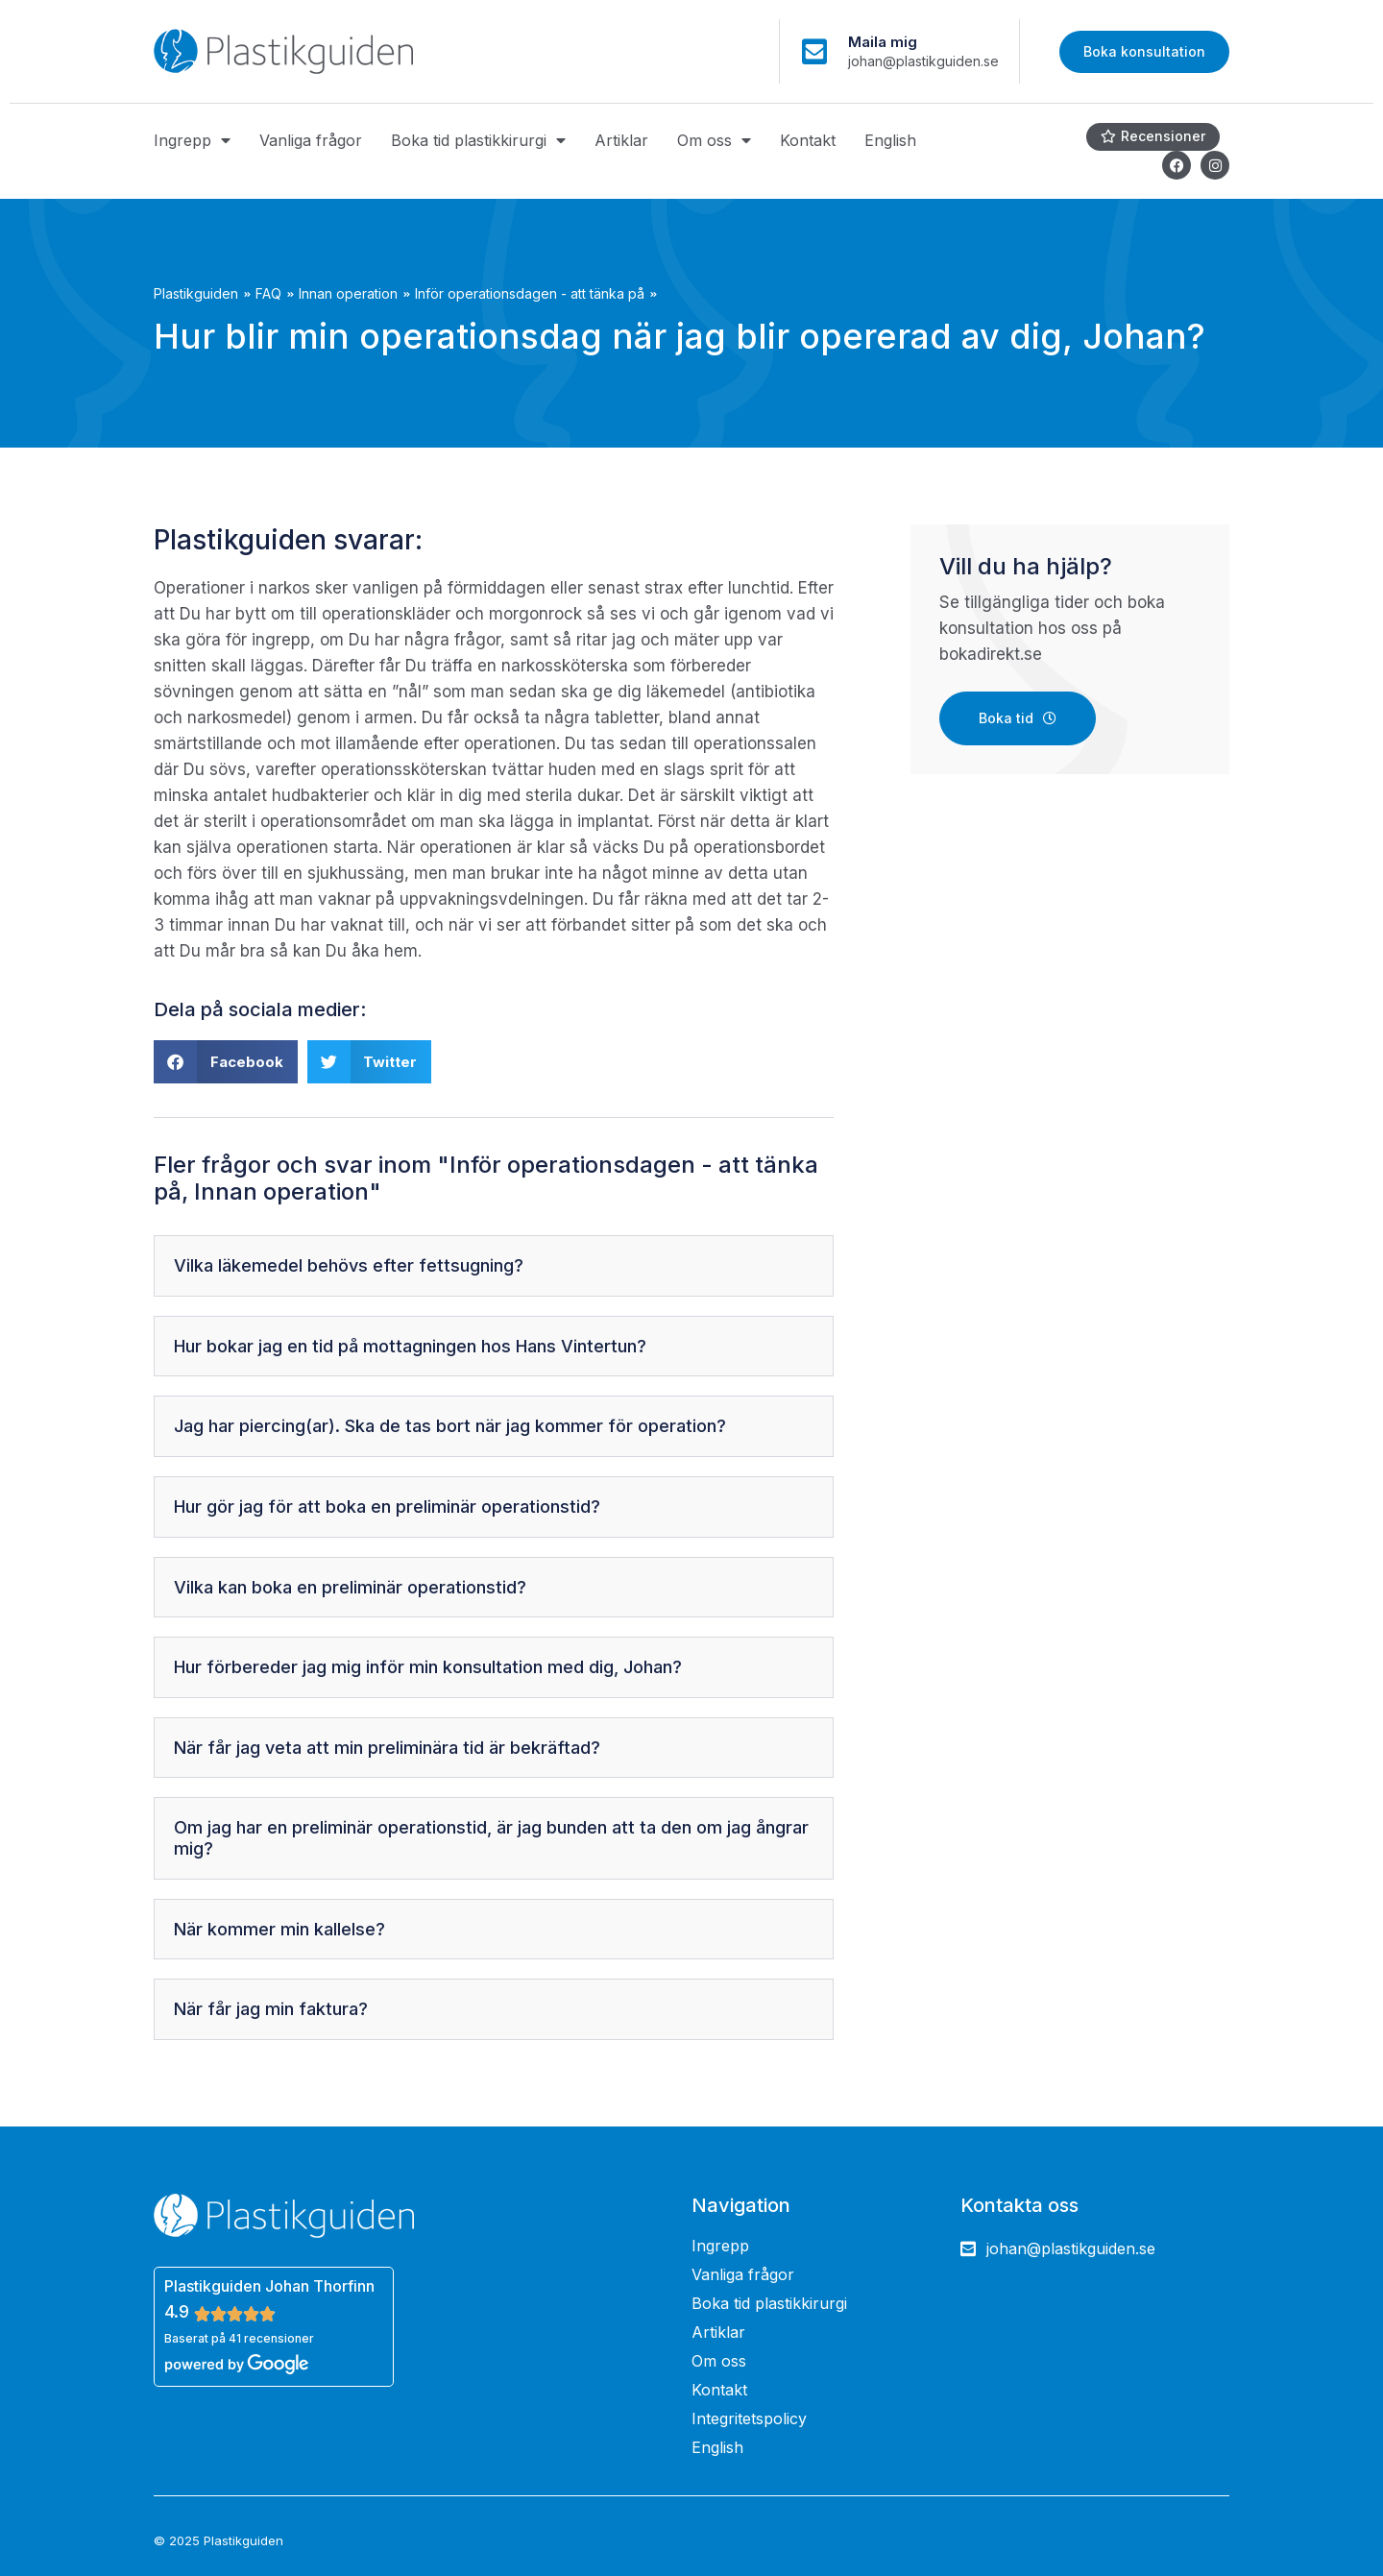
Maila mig (882, 42)
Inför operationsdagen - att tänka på (529, 293)
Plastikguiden (196, 293)
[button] (226, 1061)
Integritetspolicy (749, 2418)
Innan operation (348, 293)
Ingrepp (192, 140)
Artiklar (621, 140)
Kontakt (808, 140)
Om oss (714, 140)
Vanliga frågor (310, 140)
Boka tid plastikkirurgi (478, 140)
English (890, 140)
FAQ (268, 293)
